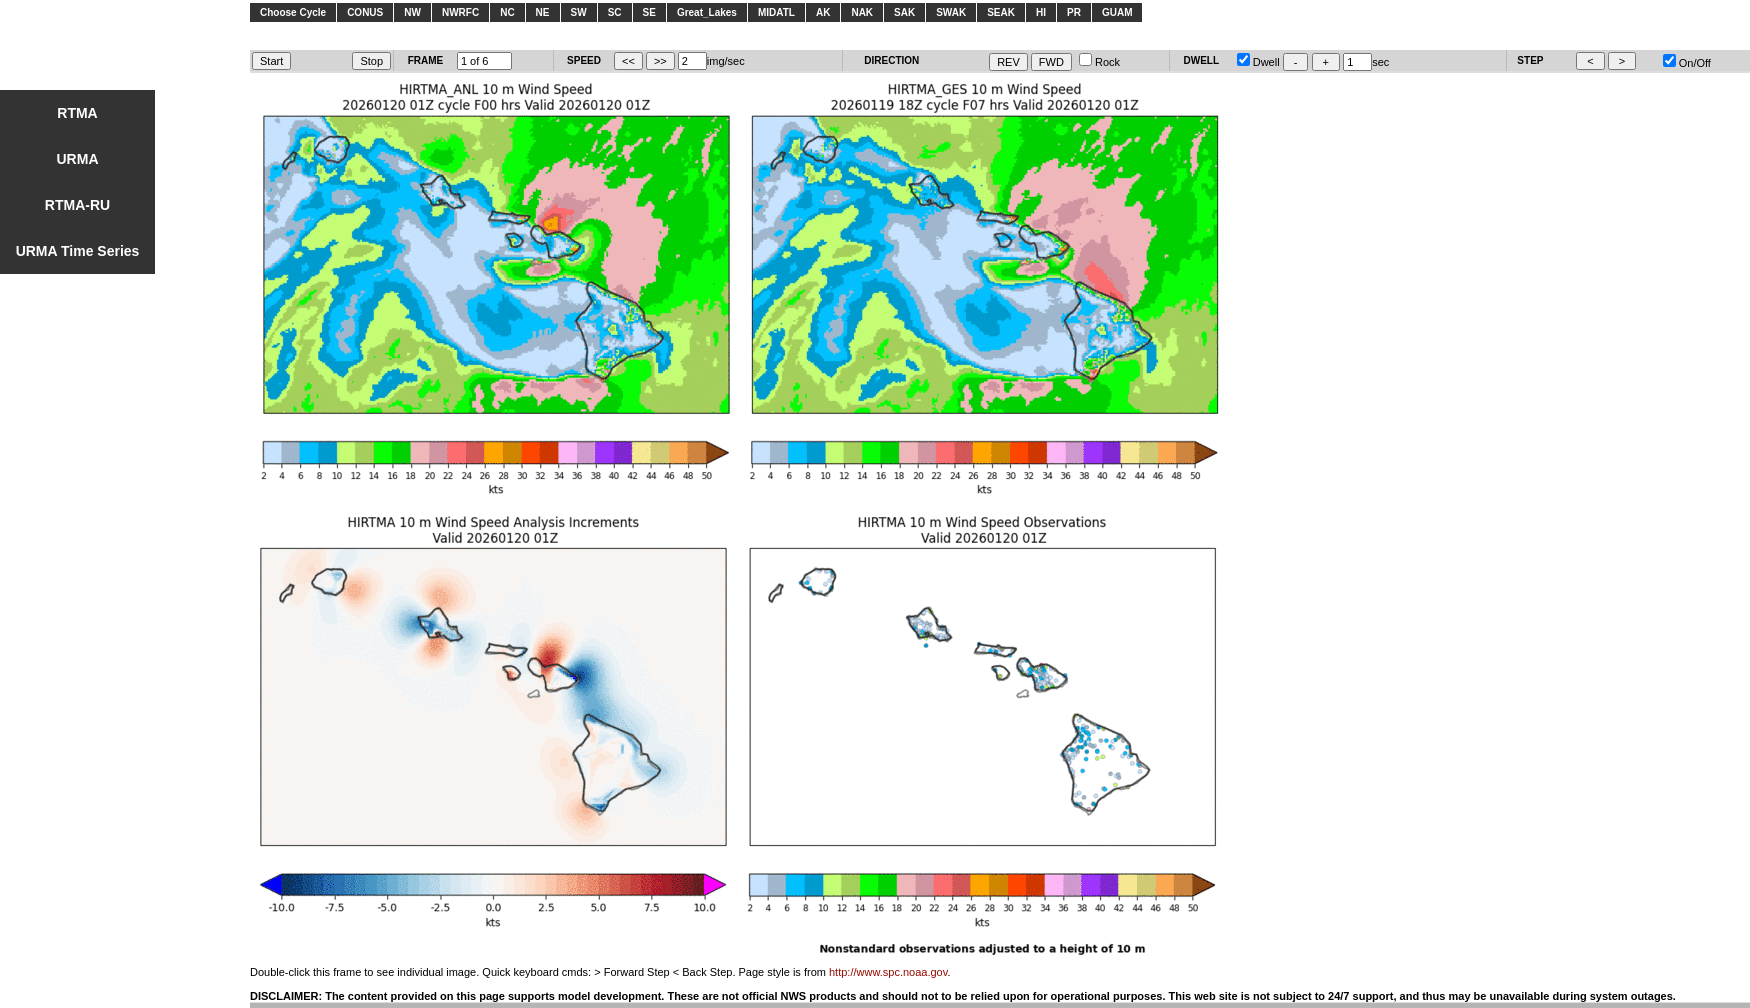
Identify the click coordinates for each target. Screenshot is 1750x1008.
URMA (78, 159)
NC (507, 12)
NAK (862, 12)
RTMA (77, 113)
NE (543, 12)
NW (412, 12)
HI (1041, 12)
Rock (1099, 62)
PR (1074, 12)
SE (649, 12)
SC (615, 12)
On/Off (1687, 63)
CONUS (365, 12)
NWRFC (460, 12)
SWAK (951, 12)
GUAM (1117, 12)
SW (579, 12)
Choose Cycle (293, 12)
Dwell (1258, 62)
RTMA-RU (77, 205)
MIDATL (776, 12)
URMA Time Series (78, 251)
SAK (904, 12)
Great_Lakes (707, 12)
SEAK (1001, 12)
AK (823, 12)
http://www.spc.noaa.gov (888, 972)
